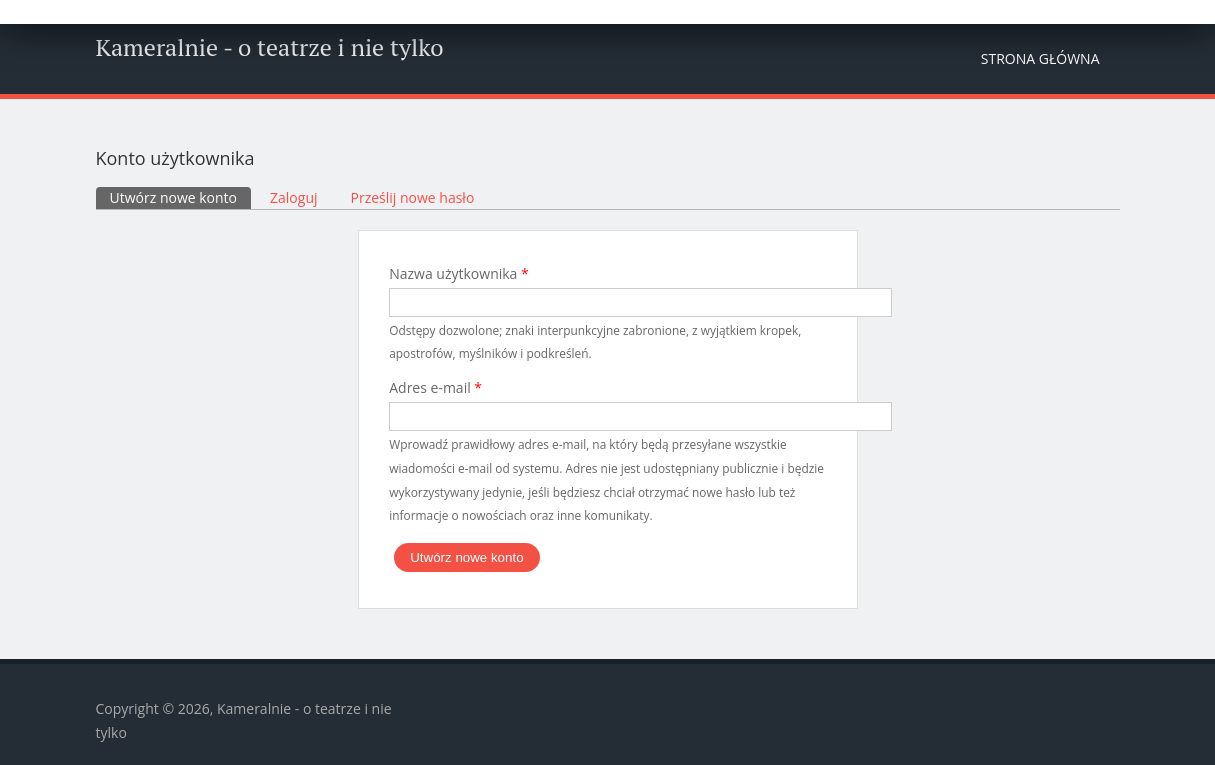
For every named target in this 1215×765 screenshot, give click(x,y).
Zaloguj (293, 197)
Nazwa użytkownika (459, 273)
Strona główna (1040, 58)
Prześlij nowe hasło (413, 197)
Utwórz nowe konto (181, 197)
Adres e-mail (435, 387)
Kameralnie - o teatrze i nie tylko (270, 47)
